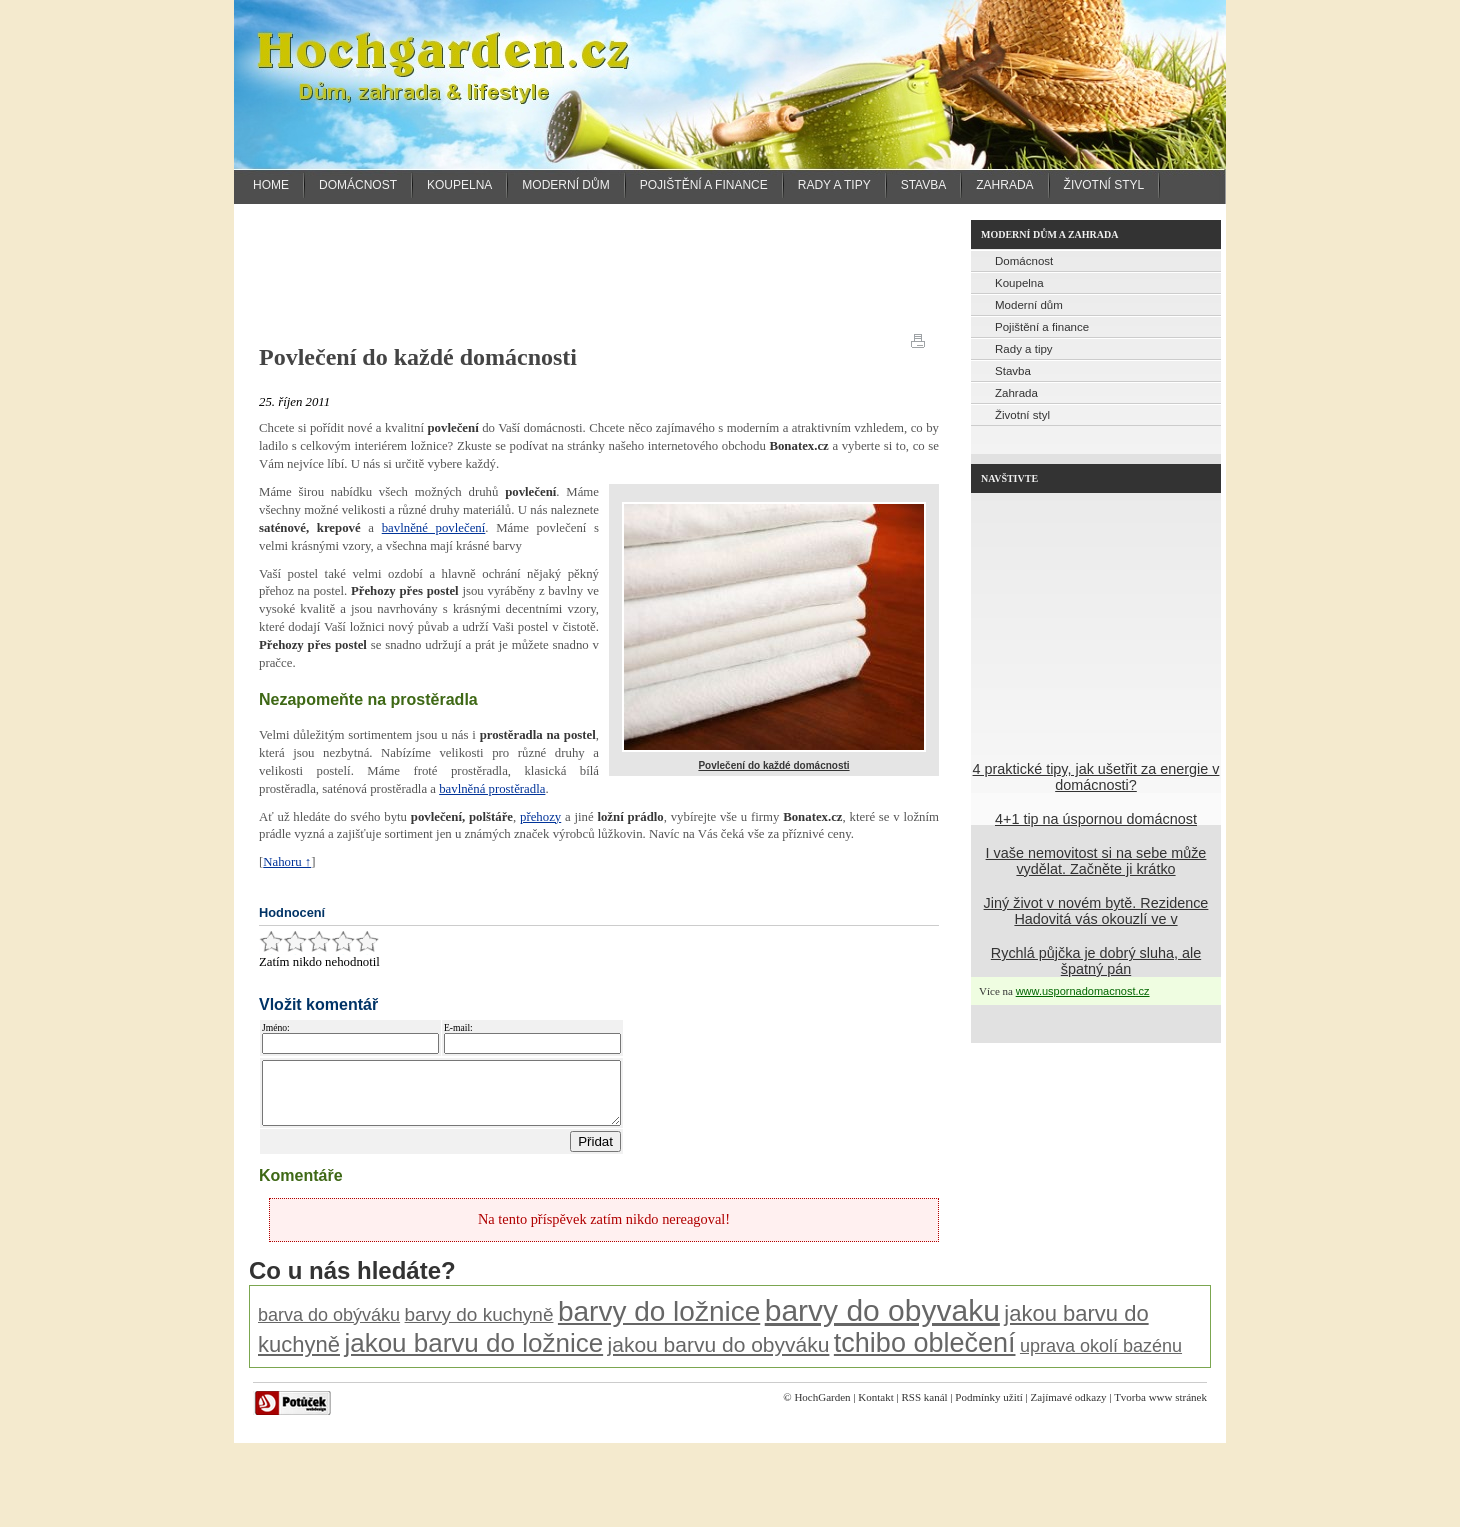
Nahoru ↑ (287, 862)
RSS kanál (924, 1409)
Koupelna (459, 185)
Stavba (924, 185)
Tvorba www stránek (1160, 1409)
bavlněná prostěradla (492, 789)
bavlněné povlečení (434, 528)
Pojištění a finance (704, 185)
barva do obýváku (329, 1327)
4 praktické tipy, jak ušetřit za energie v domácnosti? (1096, 777)
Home (271, 185)
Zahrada (1004, 185)
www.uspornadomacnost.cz (1083, 991)
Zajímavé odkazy (1069, 1409)
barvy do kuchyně (479, 1326)
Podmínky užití (989, 1409)
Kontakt (875, 1409)
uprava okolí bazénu (1101, 1358)
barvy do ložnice (659, 1323)
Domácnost (358, 185)
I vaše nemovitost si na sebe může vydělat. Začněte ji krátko (1096, 861)
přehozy (540, 817)
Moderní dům (565, 185)
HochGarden (822, 1409)
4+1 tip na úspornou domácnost (1096, 819)
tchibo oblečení (925, 1355)
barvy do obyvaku (882, 1322)
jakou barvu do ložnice (473, 1355)
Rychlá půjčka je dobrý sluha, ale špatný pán (1096, 961)
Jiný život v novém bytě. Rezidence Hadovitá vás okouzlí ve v (1096, 911)
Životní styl (1104, 185)
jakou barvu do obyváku (719, 1356)
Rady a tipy (834, 185)
